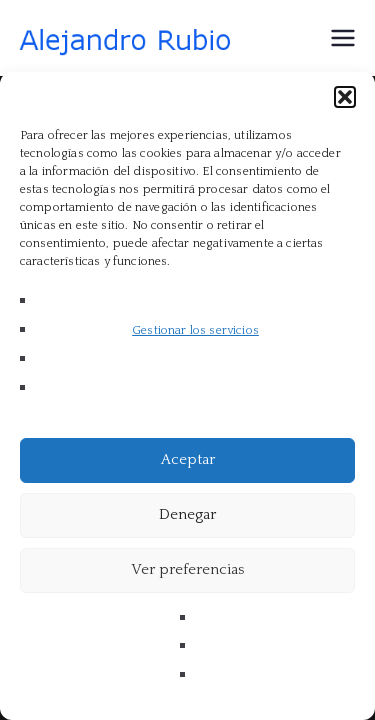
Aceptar (188, 459)
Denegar (187, 514)
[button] (345, 97)
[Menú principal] (343, 38)
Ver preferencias (187, 569)
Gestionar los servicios (195, 330)
